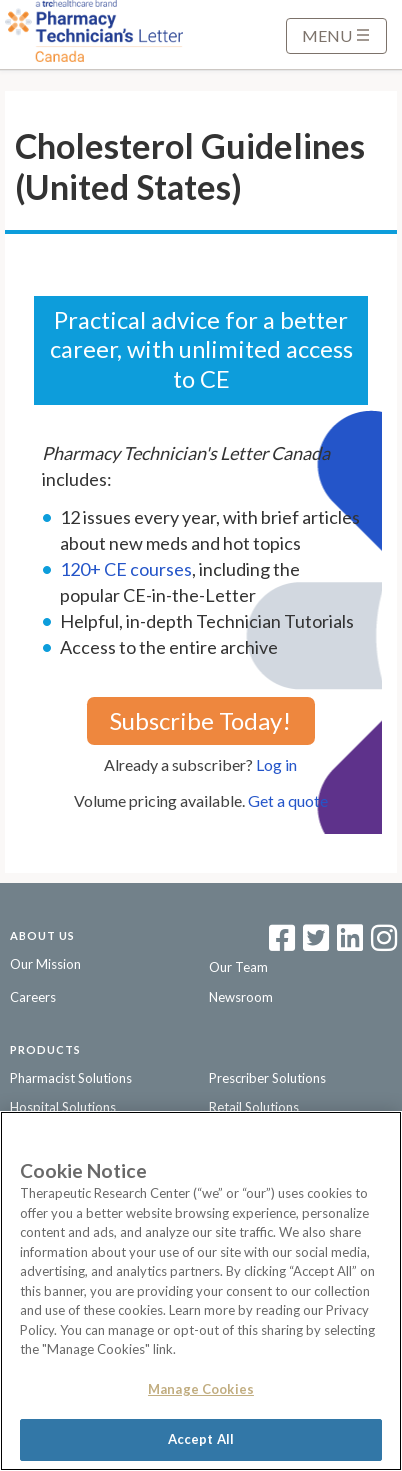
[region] (201, 1291)
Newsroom (241, 997)
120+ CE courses (126, 569)
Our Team (238, 967)
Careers (33, 997)
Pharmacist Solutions (71, 1078)
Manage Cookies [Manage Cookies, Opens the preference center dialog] (201, 1389)
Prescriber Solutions (267, 1078)
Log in (276, 764)
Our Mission (45, 964)
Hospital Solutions (63, 1107)
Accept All (201, 1439)
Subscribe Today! (200, 720)
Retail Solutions (254, 1107)
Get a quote (288, 800)
